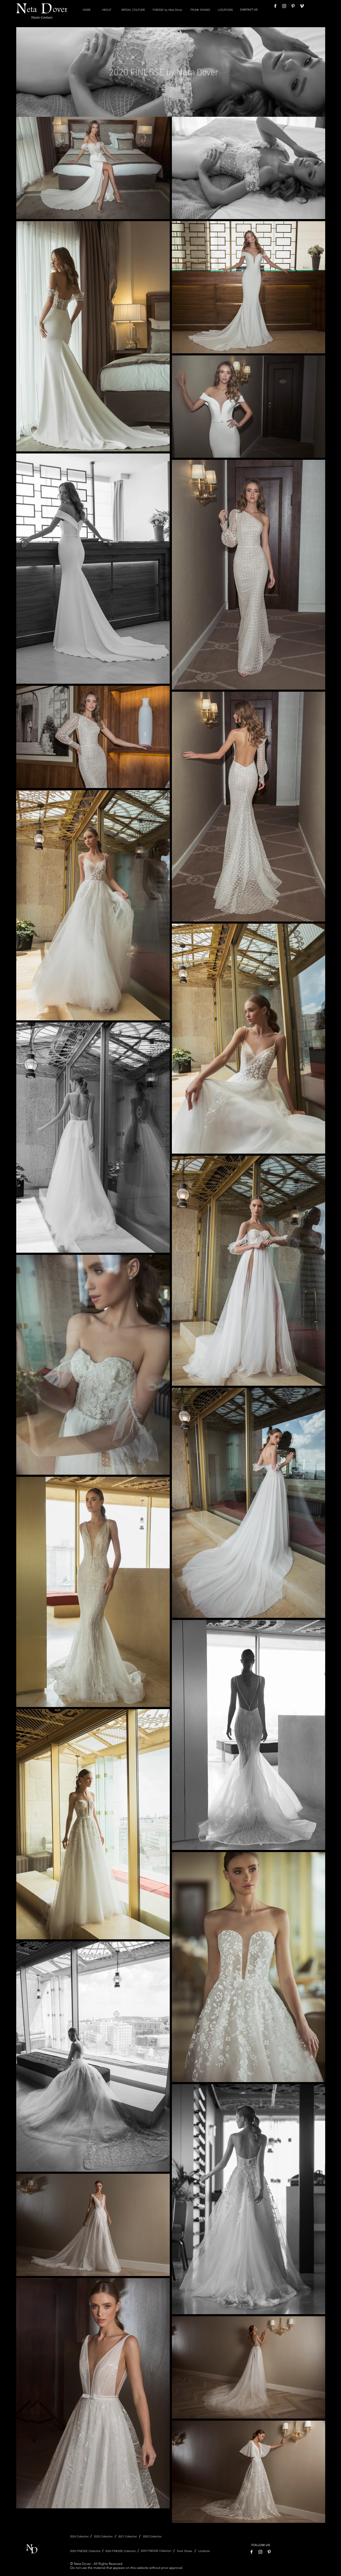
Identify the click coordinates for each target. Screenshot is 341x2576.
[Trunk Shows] (184, 2551)
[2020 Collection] (152, 2536)
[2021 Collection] (127, 2536)
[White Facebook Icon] (275, 6)
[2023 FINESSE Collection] (156, 2550)
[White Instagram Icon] (284, 6)
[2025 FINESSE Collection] (85, 2551)
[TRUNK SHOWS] (200, 9)
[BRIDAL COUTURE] (133, 9)
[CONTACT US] (249, 9)
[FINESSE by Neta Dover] (167, 9)
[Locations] (204, 2551)
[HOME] (87, 9)
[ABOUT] (107, 9)
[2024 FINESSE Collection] (120, 2551)
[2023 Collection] (103, 2536)
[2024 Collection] (79, 2536)
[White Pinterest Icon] (293, 6)
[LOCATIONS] (225, 9)
